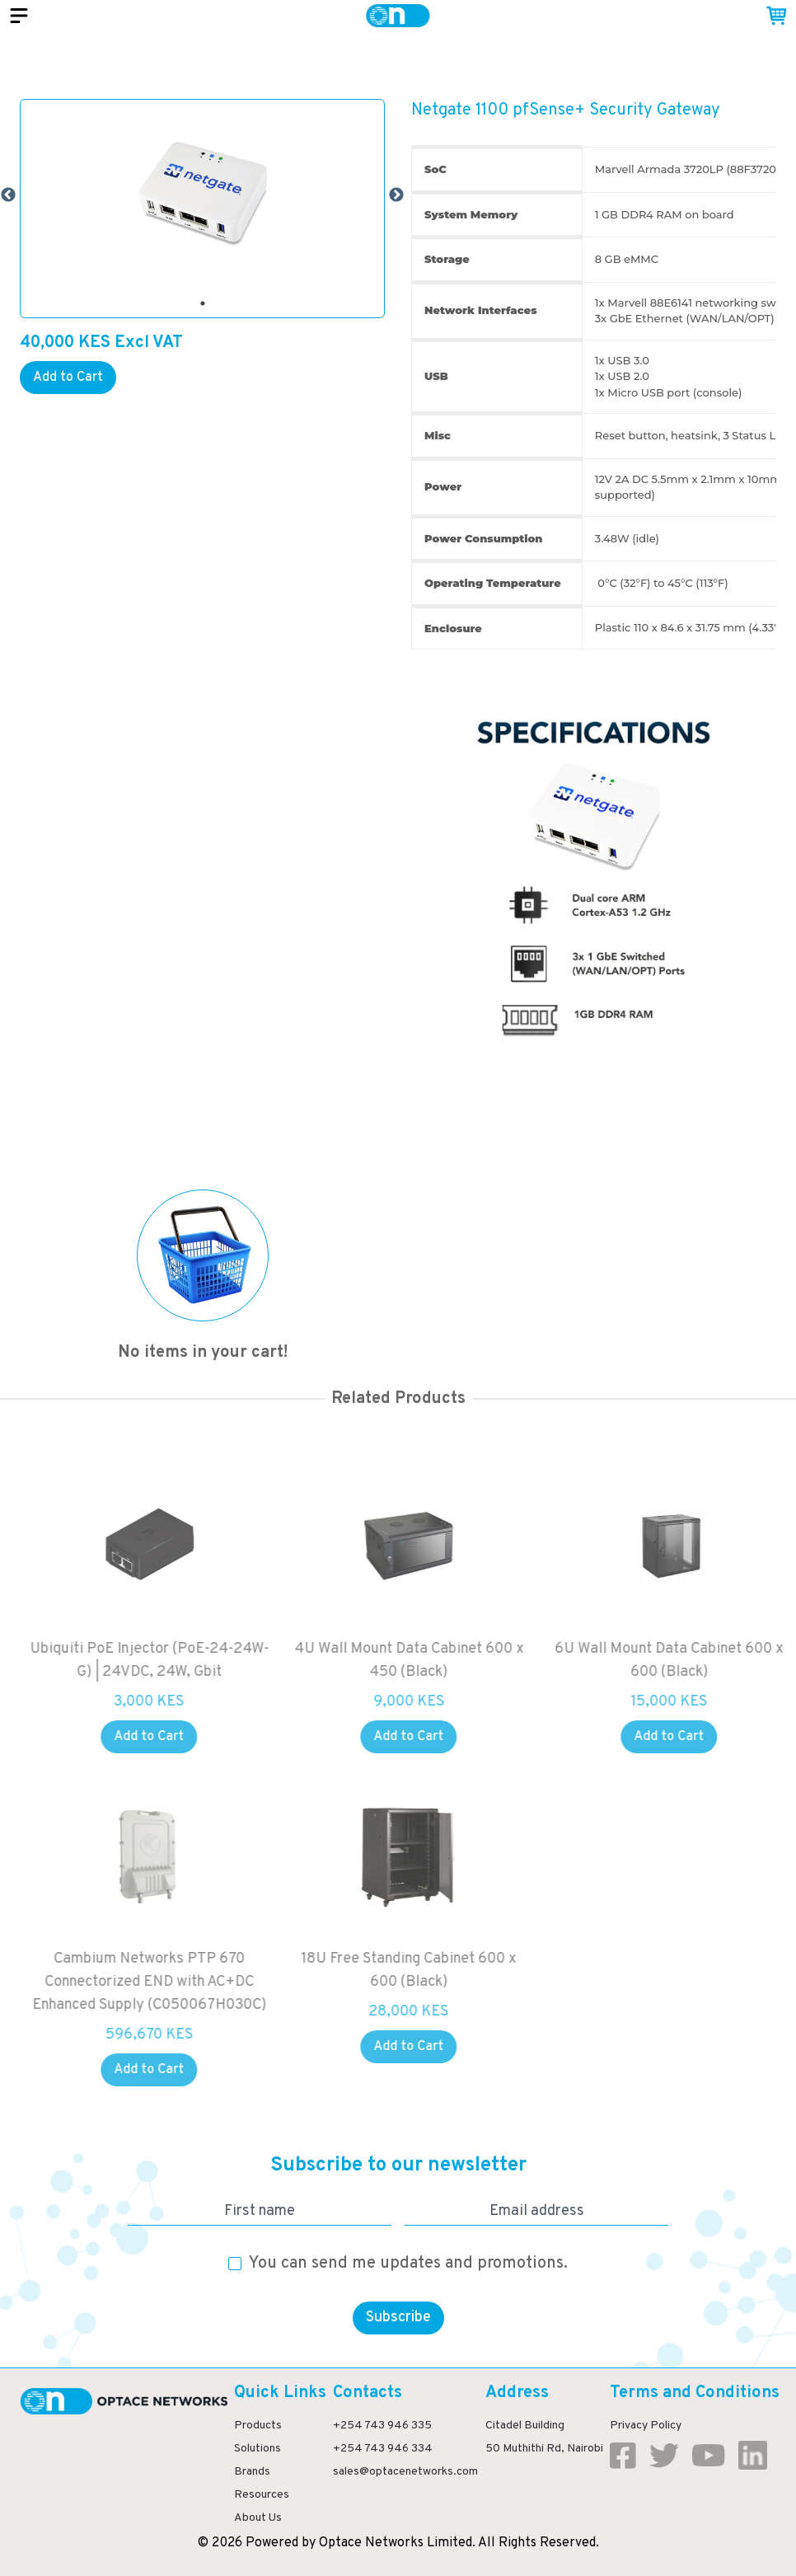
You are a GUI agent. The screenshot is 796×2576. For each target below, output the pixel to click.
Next (396, 195)
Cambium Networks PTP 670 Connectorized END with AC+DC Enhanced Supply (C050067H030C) (164, 1982)
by (309, 2543)
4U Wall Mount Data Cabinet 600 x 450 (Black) (424, 1661)
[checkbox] (234, 2263)
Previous (8, 195)
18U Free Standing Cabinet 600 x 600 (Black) (423, 1971)
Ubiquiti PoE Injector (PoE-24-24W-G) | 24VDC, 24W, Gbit (163, 1661)
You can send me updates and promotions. (408, 2263)
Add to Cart (68, 377)
